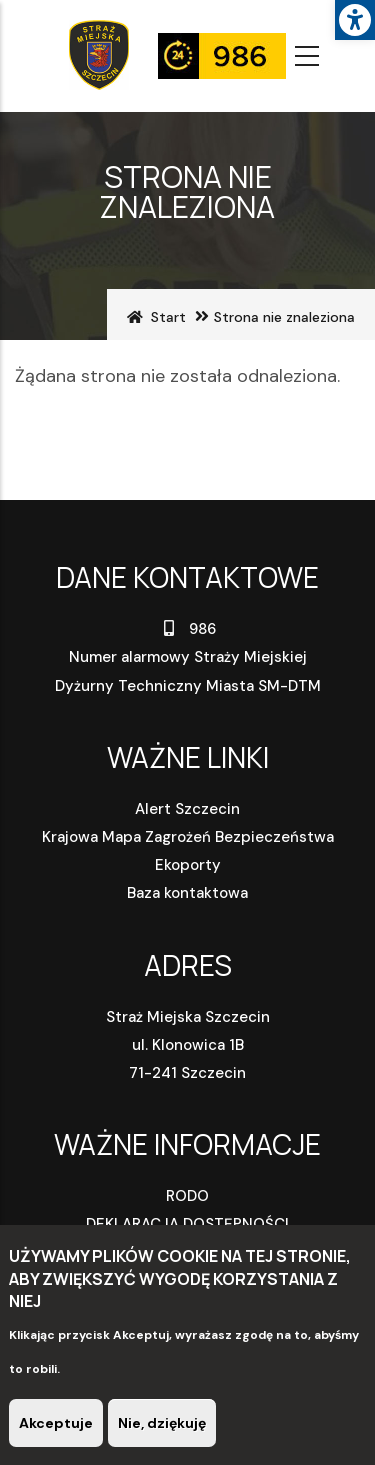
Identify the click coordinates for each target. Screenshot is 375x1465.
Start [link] (168, 317)
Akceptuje (56, 1425)
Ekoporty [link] (188, 865)
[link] (355, 20)
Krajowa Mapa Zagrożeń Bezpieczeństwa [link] (188, 837)
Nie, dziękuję (162, 1425)
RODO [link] (187, 1196)
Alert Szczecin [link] (187, 809)
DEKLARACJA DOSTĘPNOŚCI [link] (187, 1224)
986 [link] (187, 629)
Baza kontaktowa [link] (187, 893)
